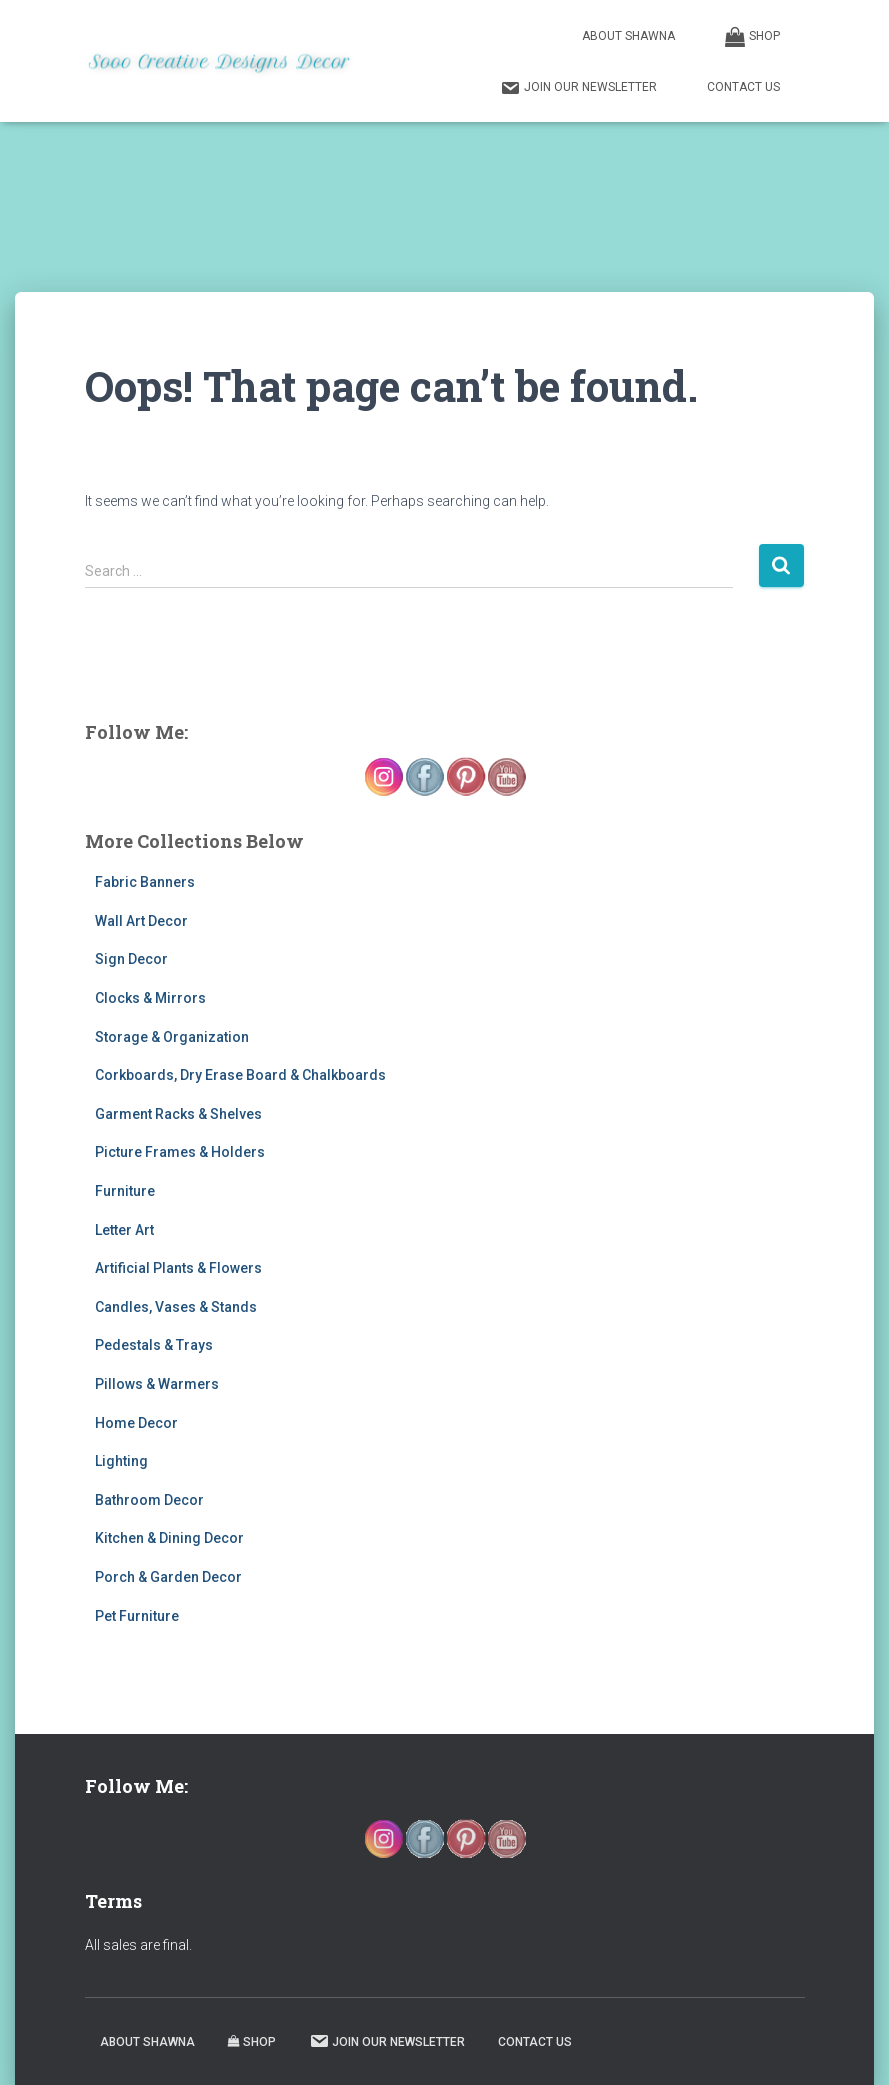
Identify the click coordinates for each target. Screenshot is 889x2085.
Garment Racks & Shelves (178, 1114)
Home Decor (136, 1423)
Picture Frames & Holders (180, 1152)
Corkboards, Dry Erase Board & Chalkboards (240, 1075)
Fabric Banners (145, 882)
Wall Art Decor (141, 921)
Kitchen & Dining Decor (169, 1538)
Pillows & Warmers (157, 1384)
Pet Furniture (137, 1616)
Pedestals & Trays (154, 1345)
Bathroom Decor (149, 1500)
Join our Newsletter (578, 88)
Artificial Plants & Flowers (178, 1268)
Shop (752, 37)
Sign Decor (131, 959)
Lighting (121, 1461)
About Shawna (628, 36)
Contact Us (743, 87)
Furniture (125, 1191)
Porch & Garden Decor (168, 1577)
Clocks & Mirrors (150, 998)
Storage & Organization (172, 1037)
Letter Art (124, 1230)
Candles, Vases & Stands (176, 1307)
